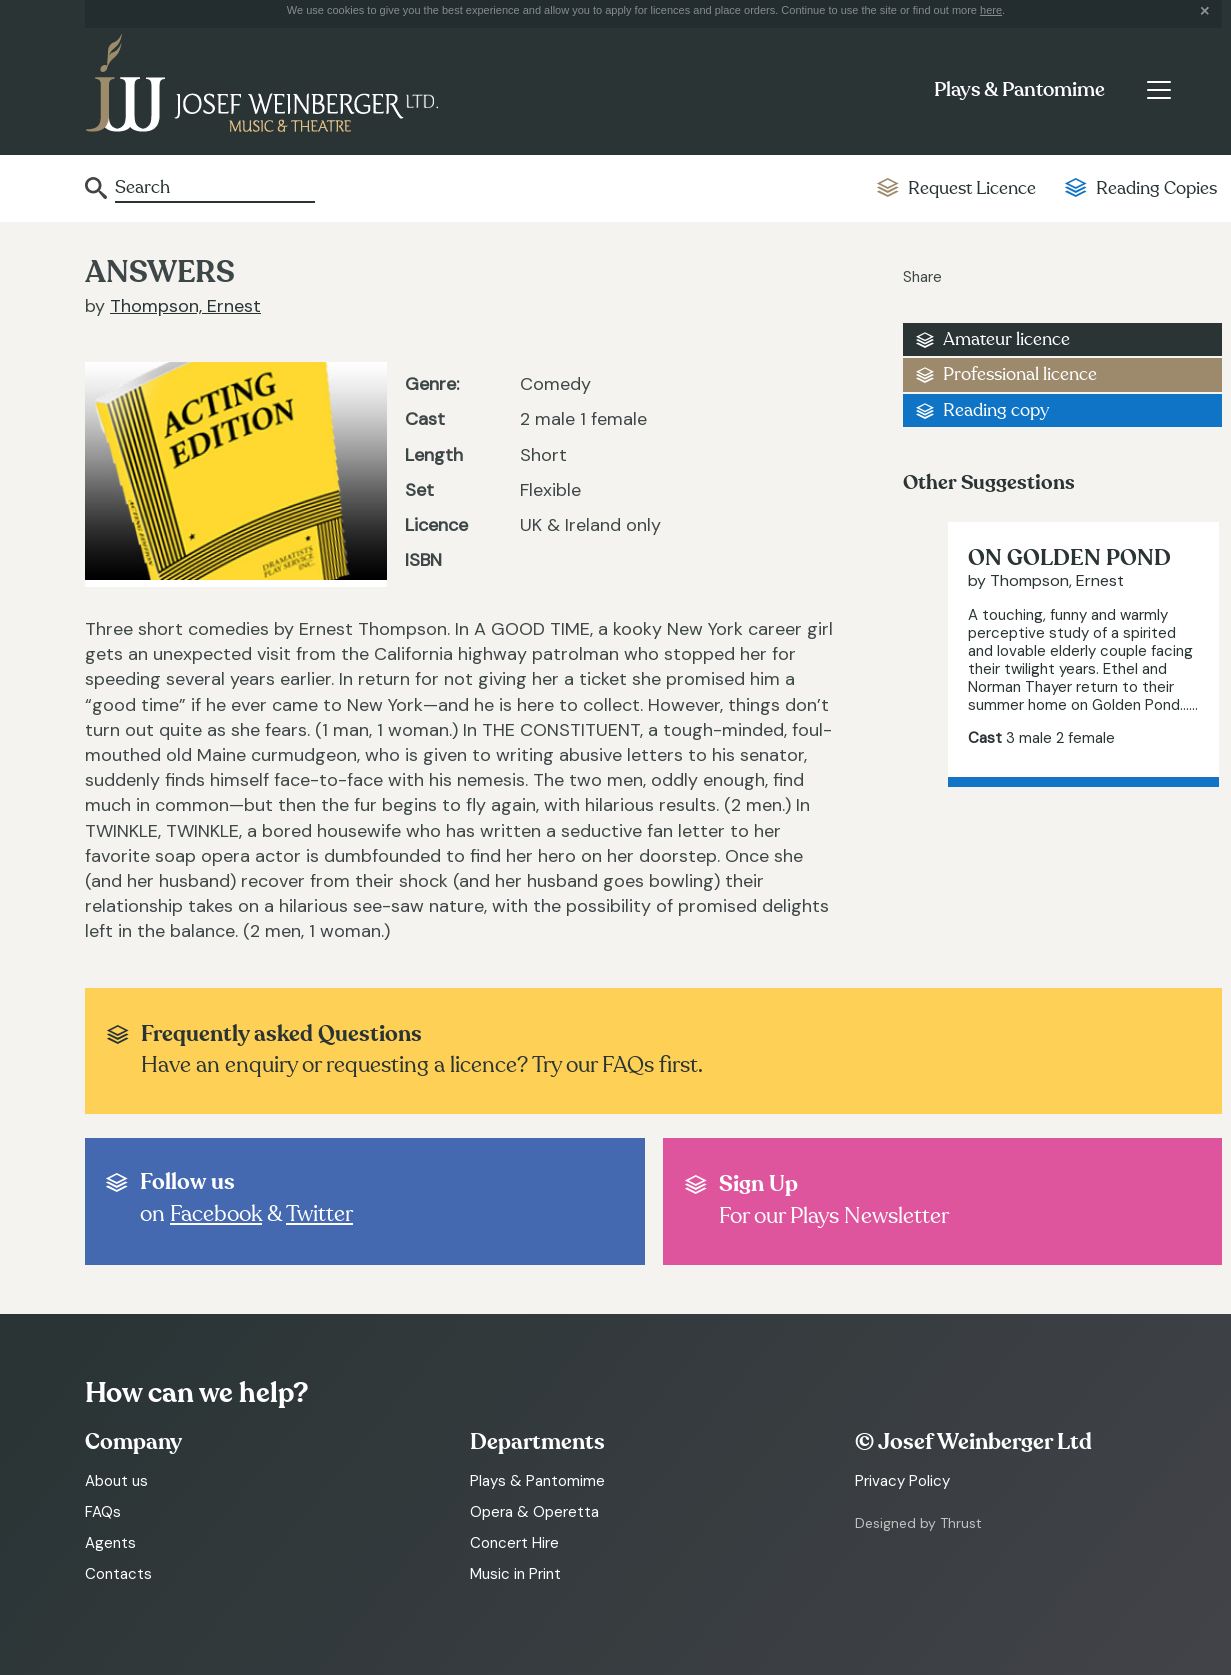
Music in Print (515, 1574)
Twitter (319, 1214)
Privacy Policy (902, 1481)
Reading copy (996, 410)
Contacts (118, 1574)
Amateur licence (1006, 339)
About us (116, 1481)
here (991, 10)
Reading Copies (1156, 188)
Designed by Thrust (918, 1523)
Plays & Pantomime (1019, 90)
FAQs (103, 1512)
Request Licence (972, 188)
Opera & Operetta (534, 1512)
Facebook (216, 1214)
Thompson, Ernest (185, 306)
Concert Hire (514, 1543)
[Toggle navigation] (1158, 90)
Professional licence (1020, 374)
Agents (110, 1543)
